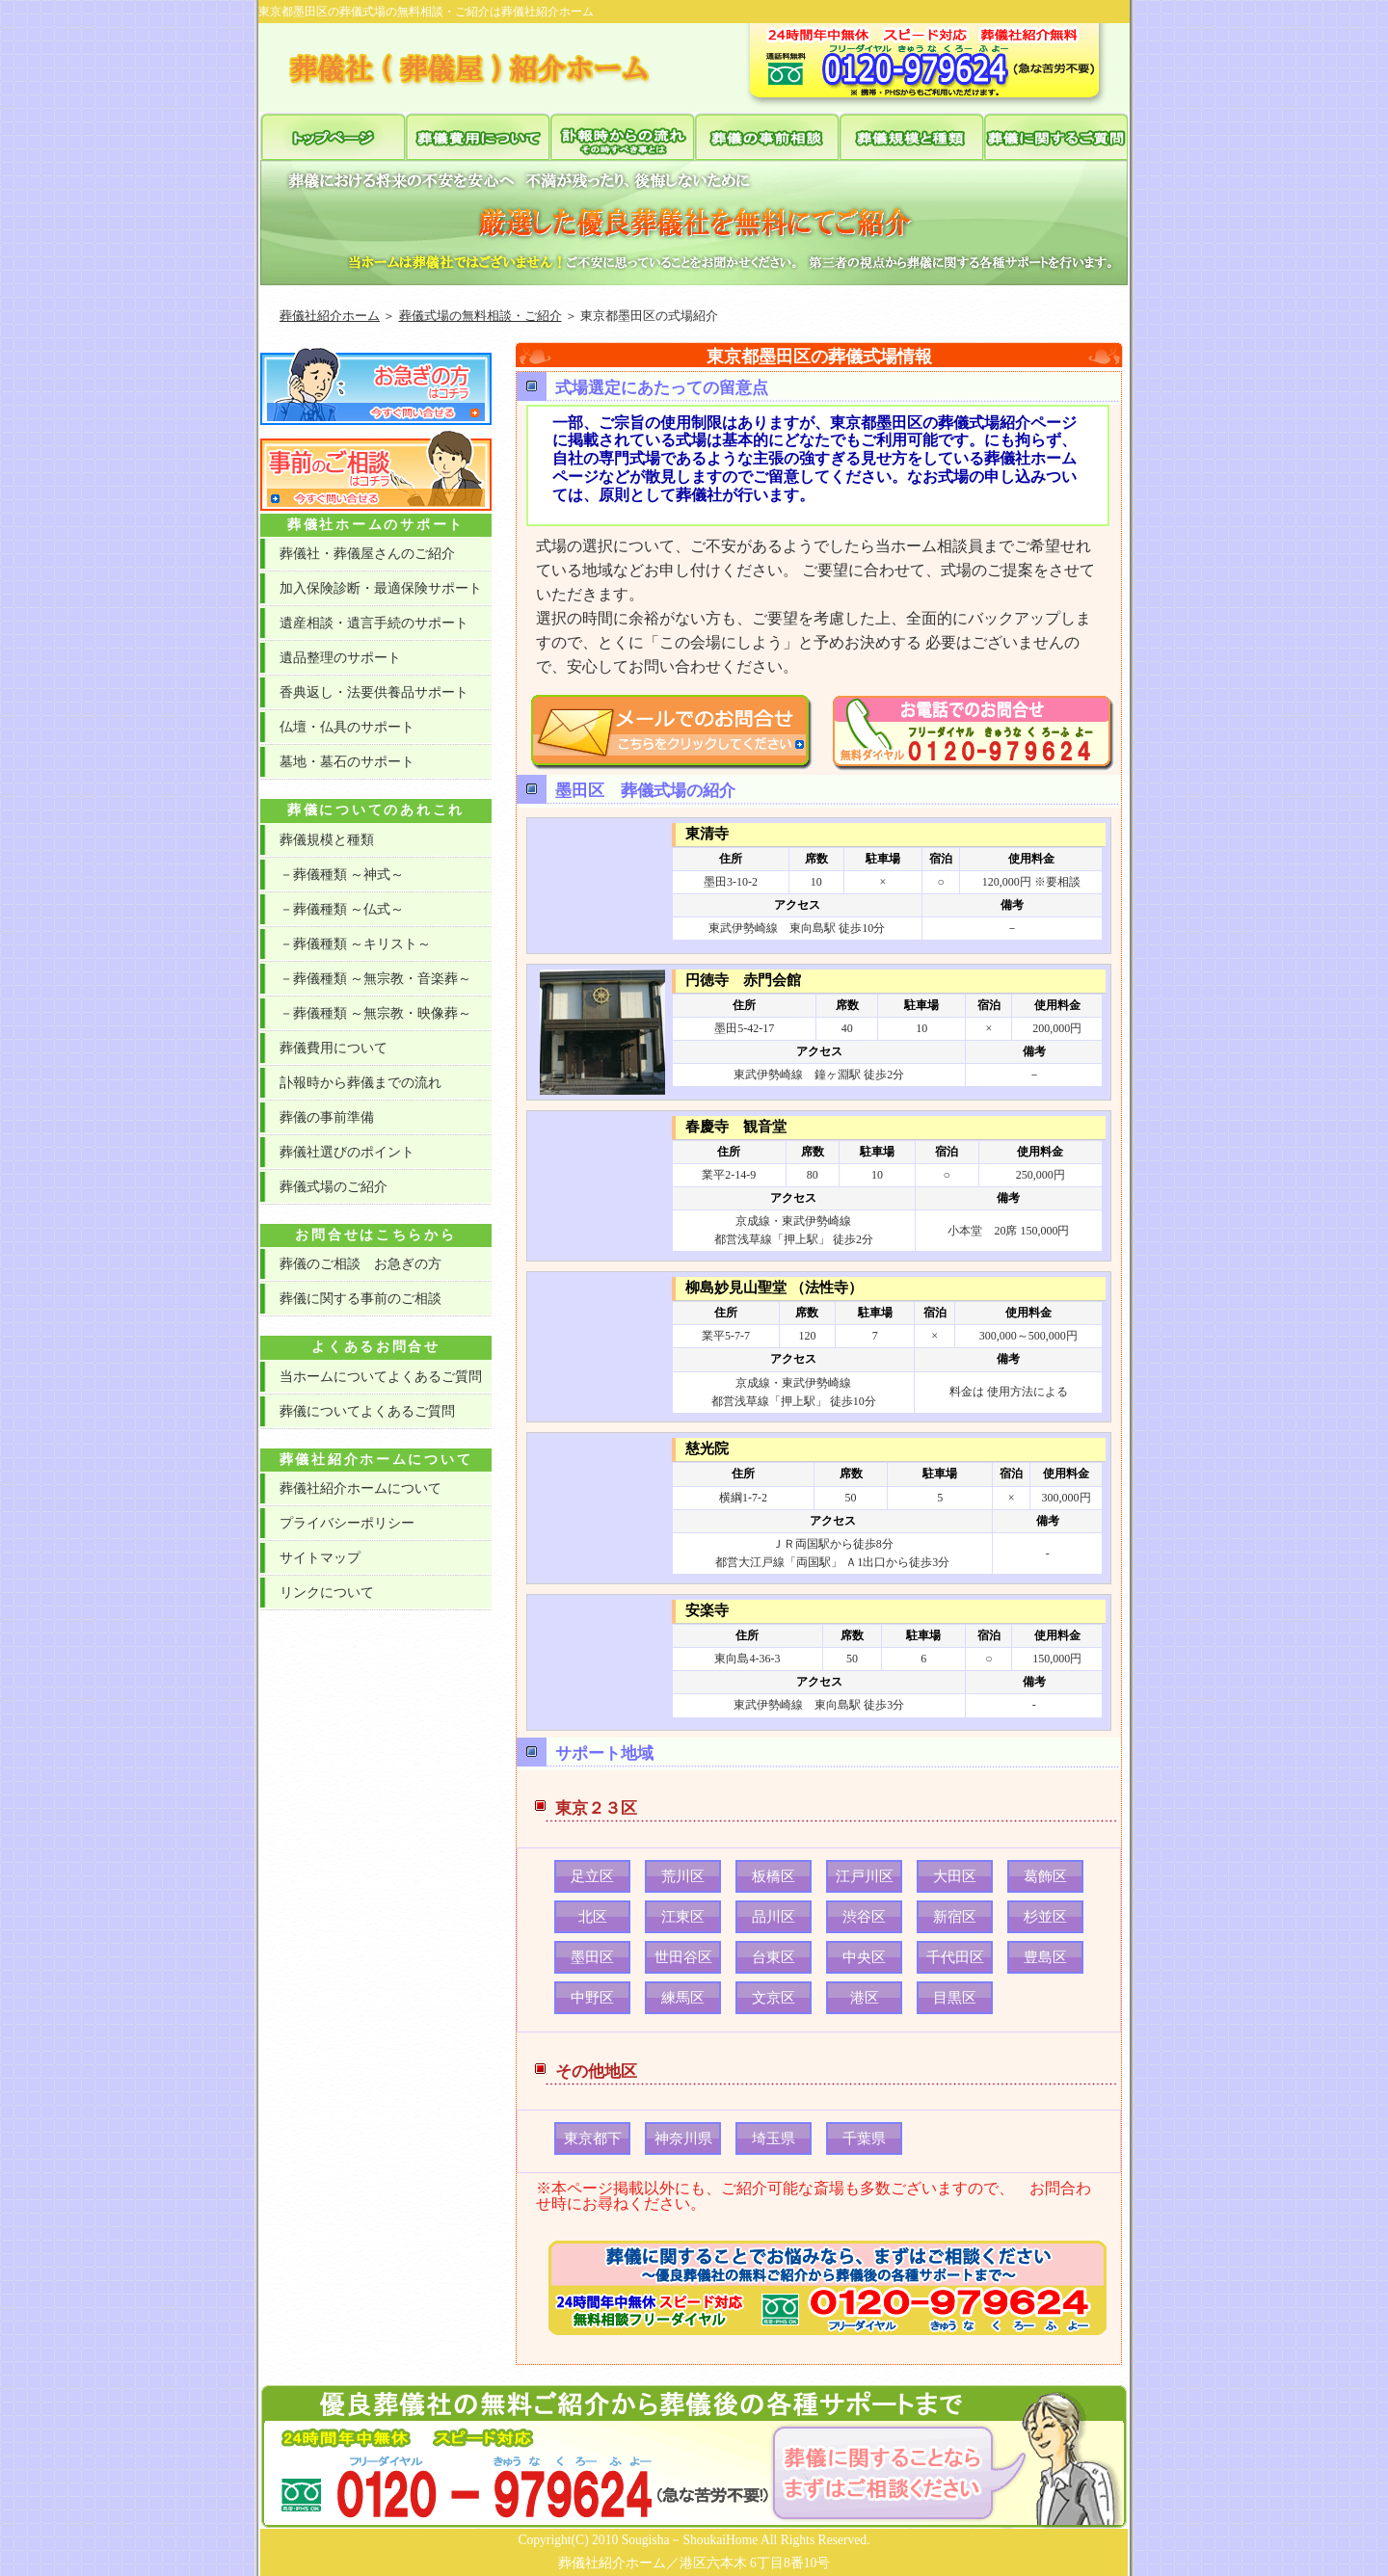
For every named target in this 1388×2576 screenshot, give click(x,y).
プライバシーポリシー (347, 1523)
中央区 (864, 1957)
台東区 (773, 1957)
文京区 (773, 1997)
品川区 (773, 1917)
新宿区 (954, 1917)
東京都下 (593, 2138)
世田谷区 (683, 1957)
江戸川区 (865, 1876)
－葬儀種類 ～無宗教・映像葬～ (375, 1013)
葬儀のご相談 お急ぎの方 (360, 1264)
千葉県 (864, 2138)
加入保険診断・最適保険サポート (381, 588)
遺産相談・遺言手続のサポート (374, 623)
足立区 (592, 1876)
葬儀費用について (333, 1048)
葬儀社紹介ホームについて (360, 1488)
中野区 (592, 1997)
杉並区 (1045, 1917)
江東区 (683, 1917)
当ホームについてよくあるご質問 (381, 1376)
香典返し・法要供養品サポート (374, 692)
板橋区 (773, 1876)
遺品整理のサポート (340, 658)
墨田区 (592, 1957)
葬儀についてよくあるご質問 (367, 1411)
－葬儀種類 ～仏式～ (342, 909)
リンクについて (327, 1592)
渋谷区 (864, 1917)
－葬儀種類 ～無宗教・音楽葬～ (375, 978)
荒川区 (683, 1876)
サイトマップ (320, 1558)
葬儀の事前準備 (327, 1117)
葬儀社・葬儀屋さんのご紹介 (367, 553)
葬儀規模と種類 (327, 840)
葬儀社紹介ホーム (330, 315)
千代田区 (955, 1957)
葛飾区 (1045, 1876)
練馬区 (683, 1997)
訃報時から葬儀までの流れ (360, 1083)
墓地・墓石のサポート (347, 762)
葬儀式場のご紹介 (333, 1187)
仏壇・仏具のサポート (347, 727)
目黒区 (954, 1997)
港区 (864, 1997)
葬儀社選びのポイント (347, 1152)
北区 (592, 1917)
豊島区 (1045, 1957)
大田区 (954, 1876)
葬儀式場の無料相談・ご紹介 (480, 315)
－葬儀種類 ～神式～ (342, 874)
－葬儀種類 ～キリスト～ (355, 944)
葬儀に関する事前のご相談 (360, 1298)
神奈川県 (683, 2138)
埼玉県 (773, 2138)
